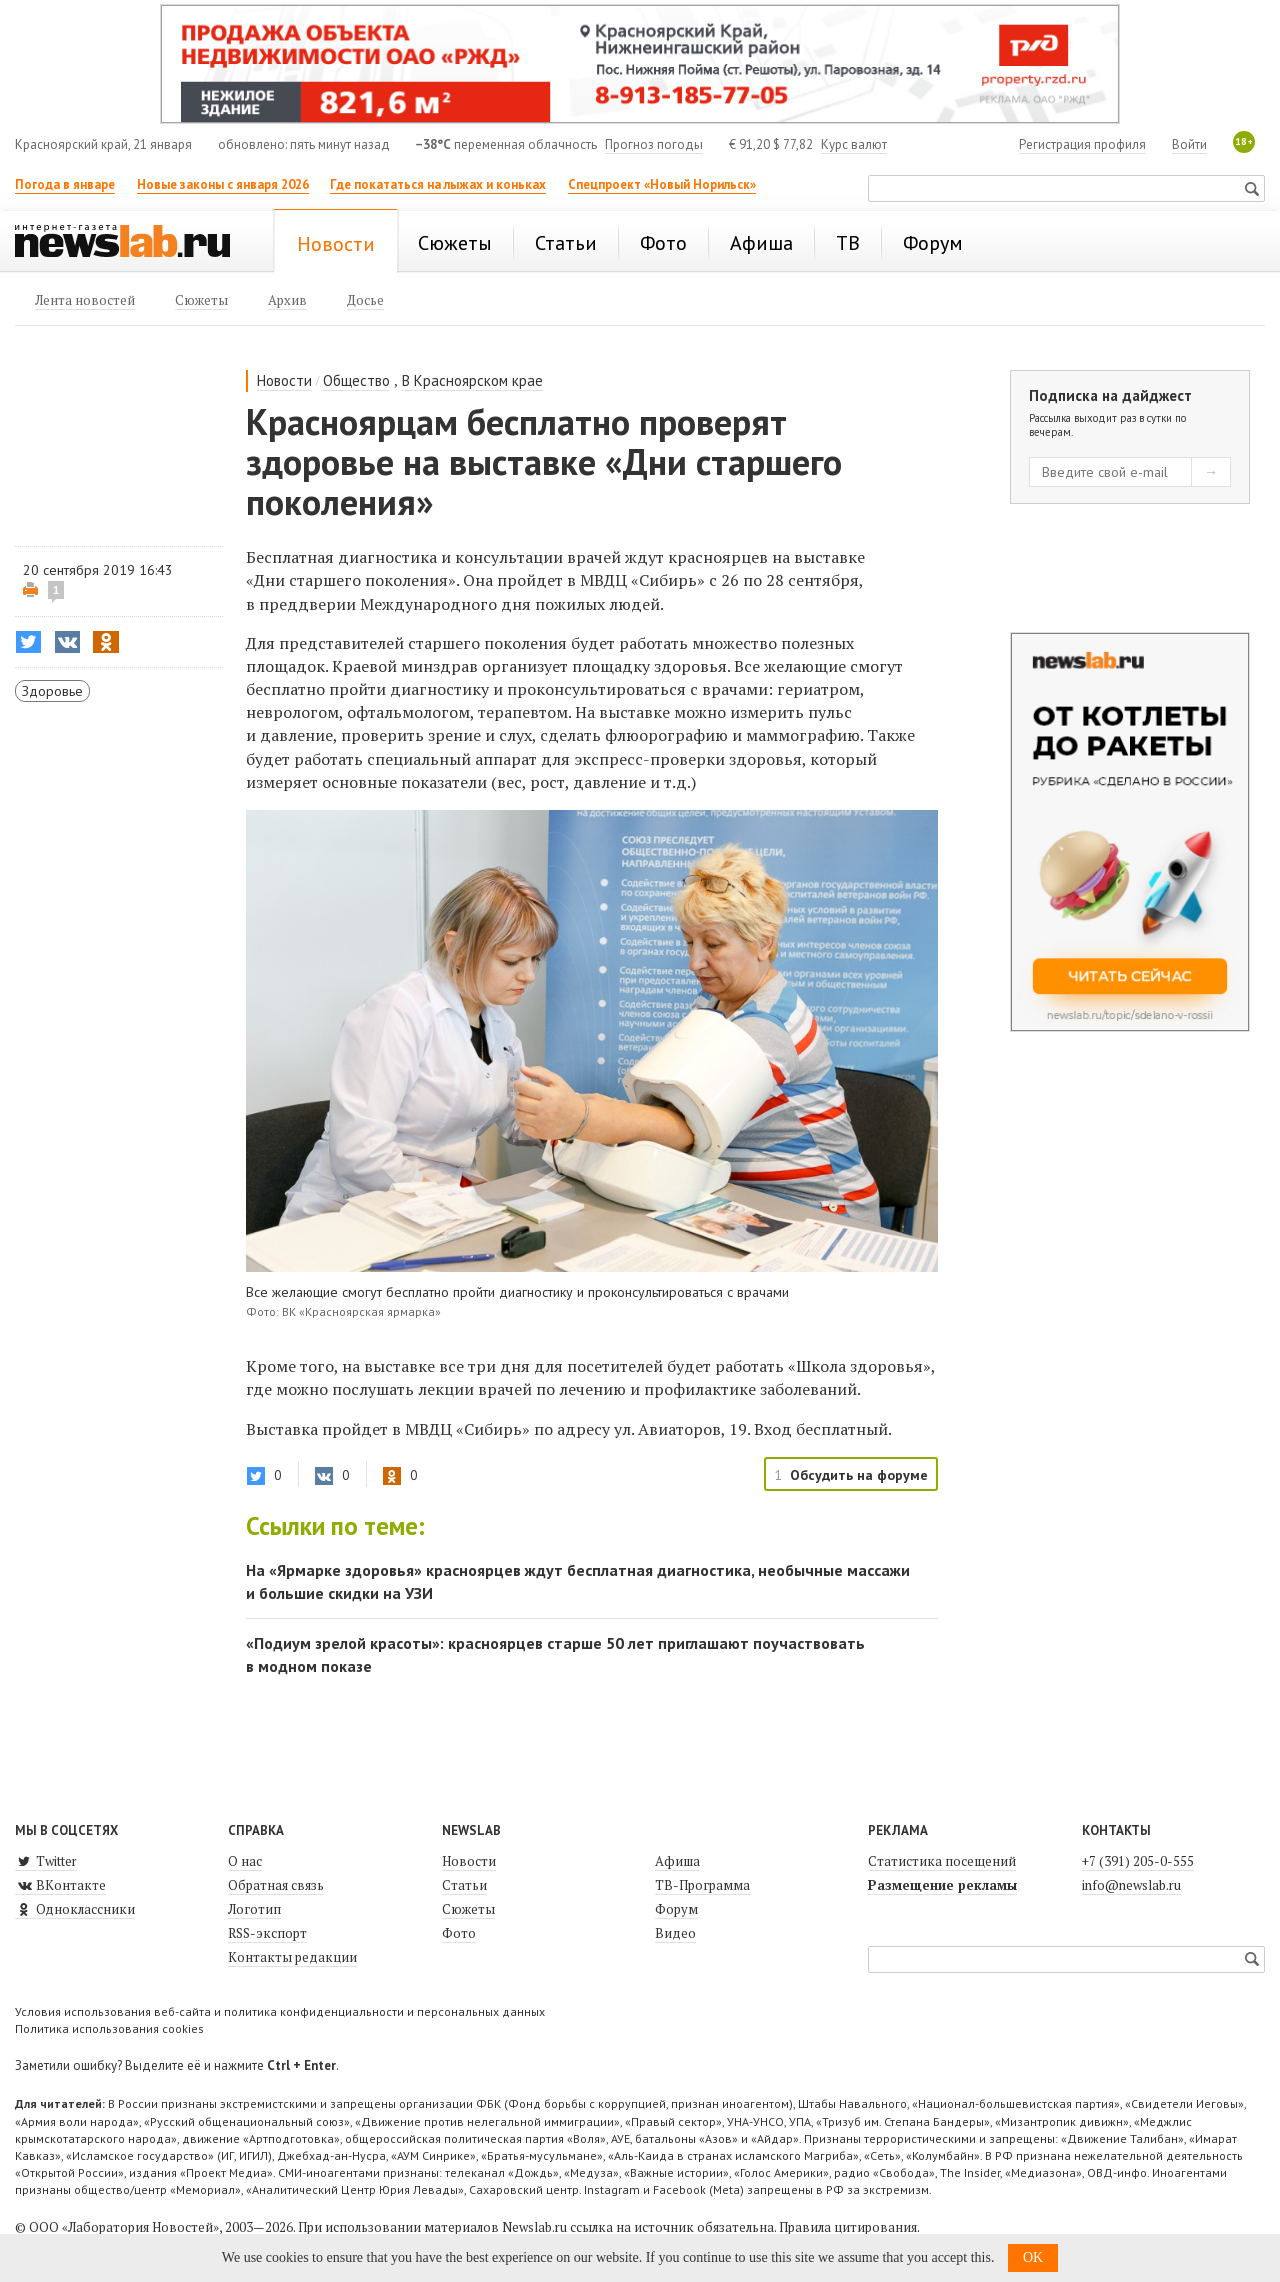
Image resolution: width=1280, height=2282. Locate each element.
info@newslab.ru (1131, 1885)
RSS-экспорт (267, 1933)
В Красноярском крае (472, 380)
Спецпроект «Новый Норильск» (662, 184)
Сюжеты (468, 1909)
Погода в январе (65, 184)
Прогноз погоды (654, 144)
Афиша (677, 1861)
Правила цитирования (848, 2227)
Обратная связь (276, 1885)
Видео (675, 1933)
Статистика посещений (942, 1861)
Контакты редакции (292, 1957)
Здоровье (52, 691)
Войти (1189, 144)
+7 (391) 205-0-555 (1138, 1861)
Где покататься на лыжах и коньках (438, 184)
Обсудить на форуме (859, 1475)
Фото (459, 1933)
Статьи (464, 1885)
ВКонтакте (60, 1885)
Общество (356, 380)
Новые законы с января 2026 (223, 184)
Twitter (46, 1861)
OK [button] (1033, 2257)
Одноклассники (75, 1909)
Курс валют (854, 144)
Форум (676, 1909)
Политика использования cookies (109, 2028)
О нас (245, 1861)
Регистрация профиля (1082, 144)
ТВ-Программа (702, 1885)
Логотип (254, 1909)
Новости (284, 380)
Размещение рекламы (942, 1885)
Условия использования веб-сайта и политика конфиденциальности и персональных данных (280, 2011)
